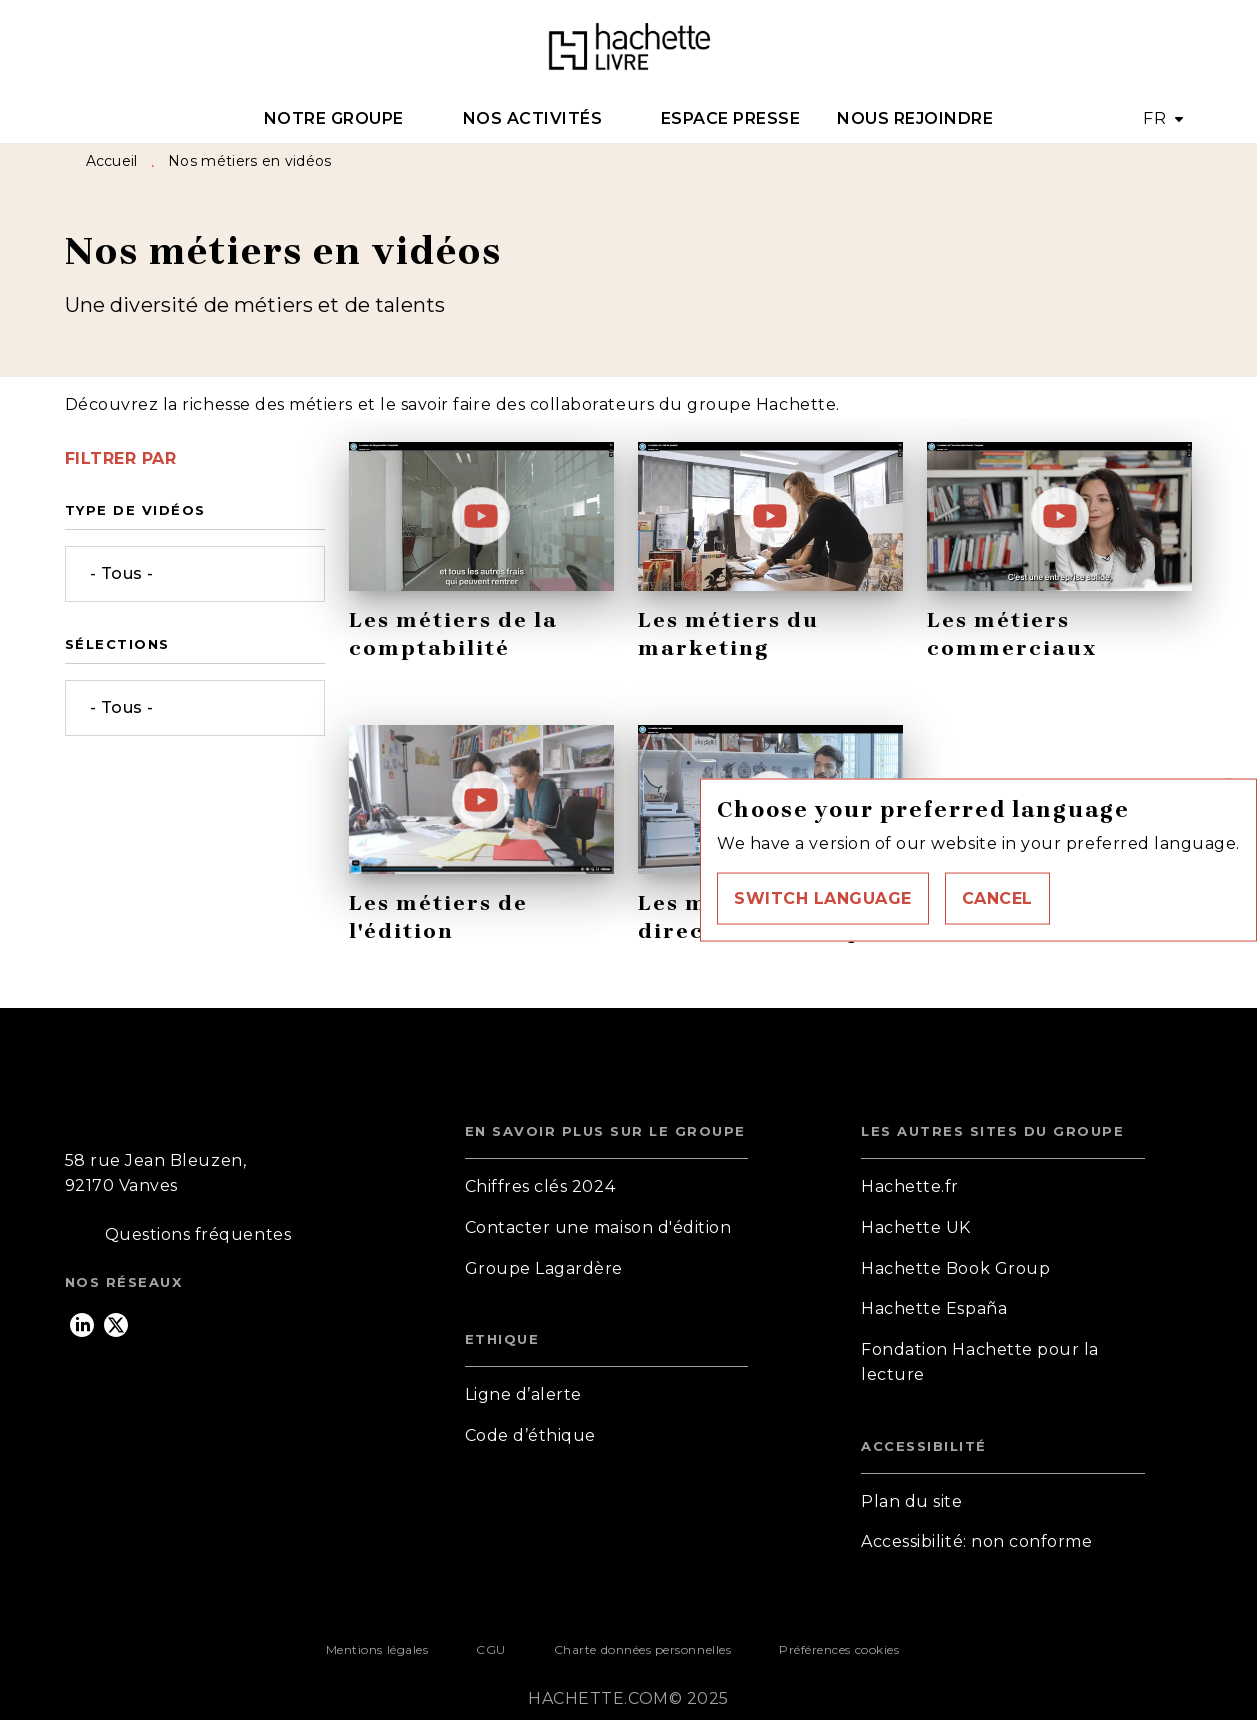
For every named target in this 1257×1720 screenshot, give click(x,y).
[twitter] (116, 1325)
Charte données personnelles (642, 1649)
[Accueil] (629, 47)
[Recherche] (1168, 48)
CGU (491, 1649)
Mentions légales (377, 1649)
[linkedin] (82, 1325)
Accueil (112, 161)
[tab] (344, 119)
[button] (823, 898)
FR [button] (1154, 118)
